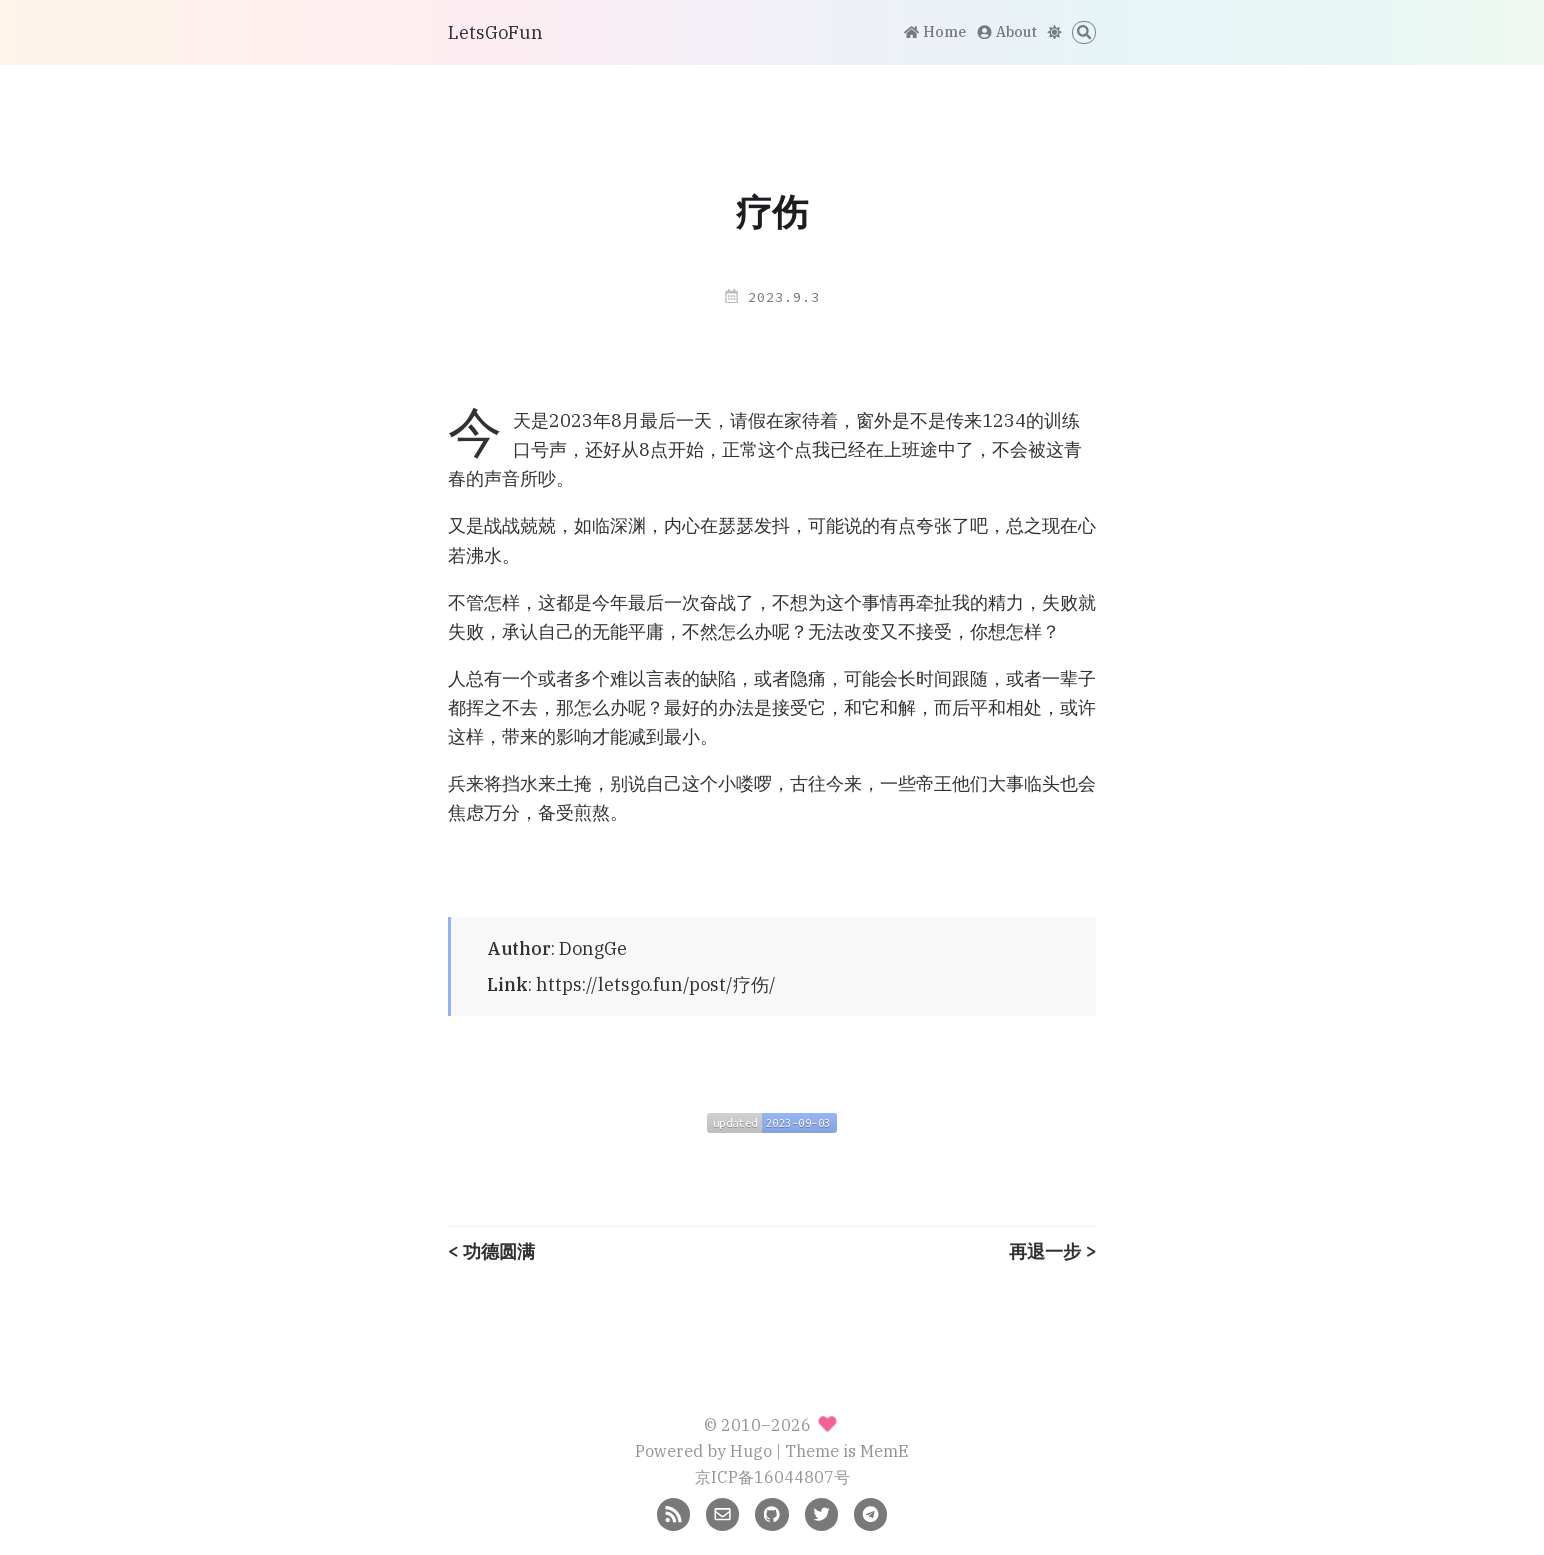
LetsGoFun (495, 32)
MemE (884, 1450)
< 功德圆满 (491, 1252)
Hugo (751, 1450)
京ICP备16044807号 (772, 1476)
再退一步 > (1052, 1252)
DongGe (593, 948)
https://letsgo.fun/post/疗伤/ (656, 984)
